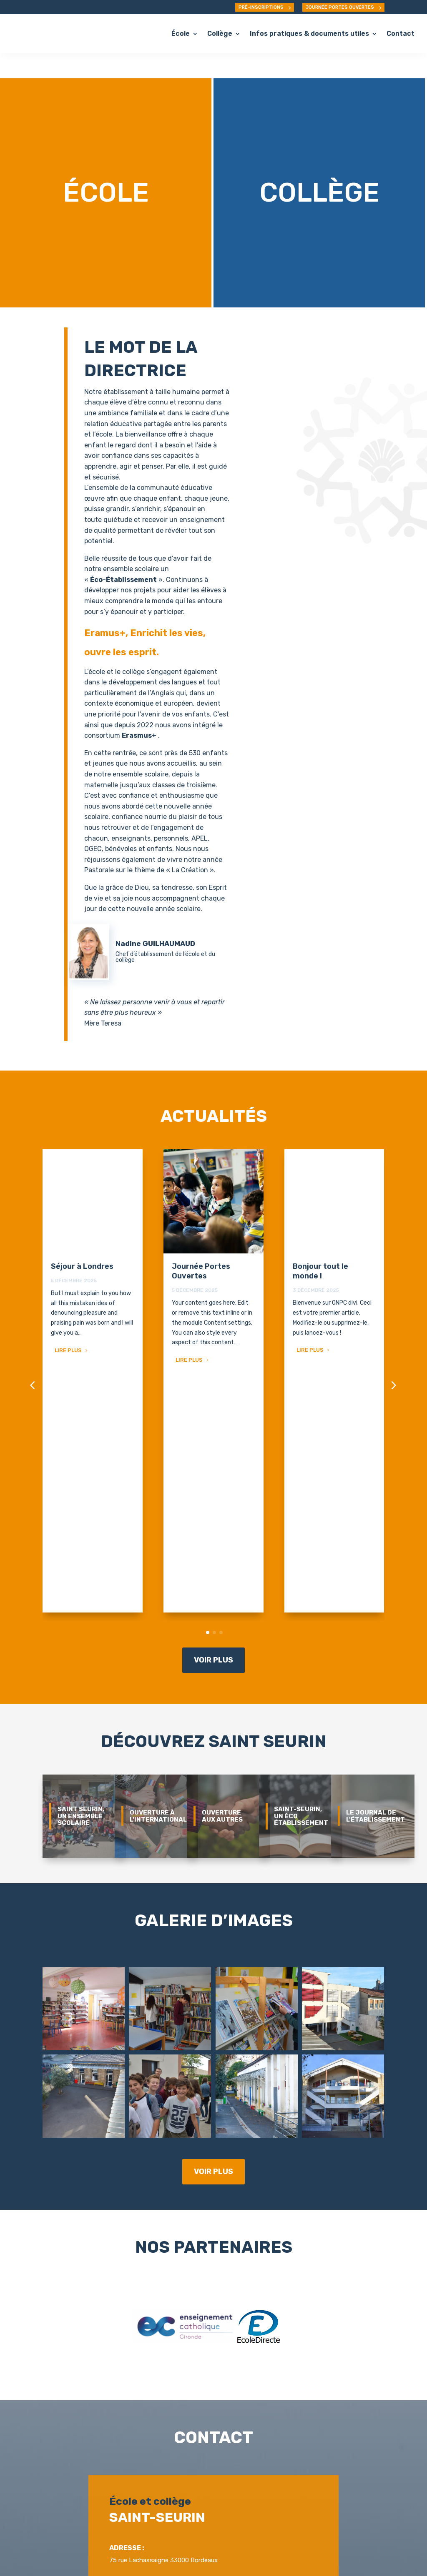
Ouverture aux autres (222, 1553)
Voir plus (213, 1397)
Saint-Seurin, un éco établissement (301, 1553)
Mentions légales (240, 2554)
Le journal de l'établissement (375, 1553)
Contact (400, 33)
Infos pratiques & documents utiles (309, 33)
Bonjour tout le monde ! (320, 1246)
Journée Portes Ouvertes (201, 1246)
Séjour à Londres (82, 1241)
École (180, 33)
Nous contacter (215, 2460)
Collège (219, 33)
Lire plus (68, 1325)
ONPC (215, 2544)
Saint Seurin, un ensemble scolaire (81, 1553)
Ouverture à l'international (158, 1553)
